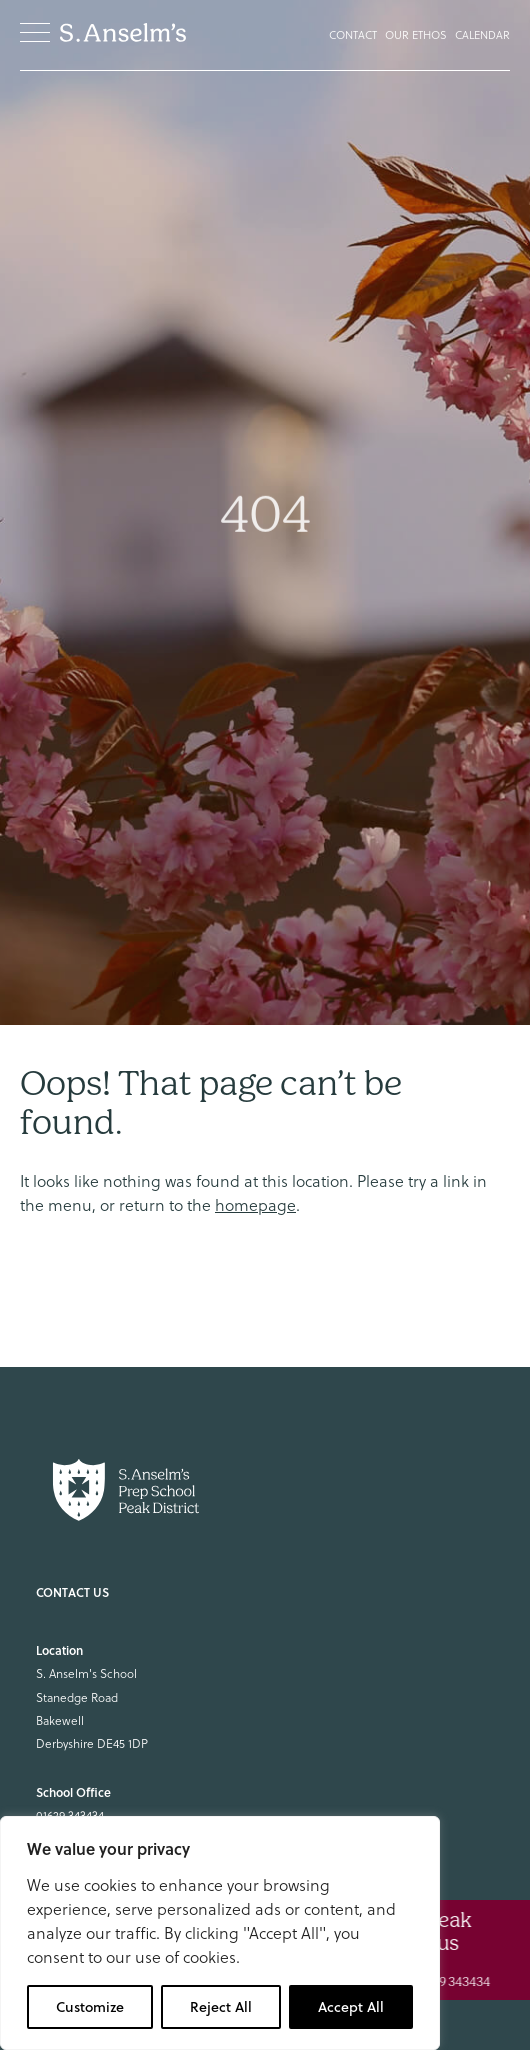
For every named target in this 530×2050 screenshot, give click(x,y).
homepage (255, 1205)
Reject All (221, 2007)
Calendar (482, 35)
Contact (353, 35)
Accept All (351, 2007)
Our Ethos (416, 35)
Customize (90, 2007)
